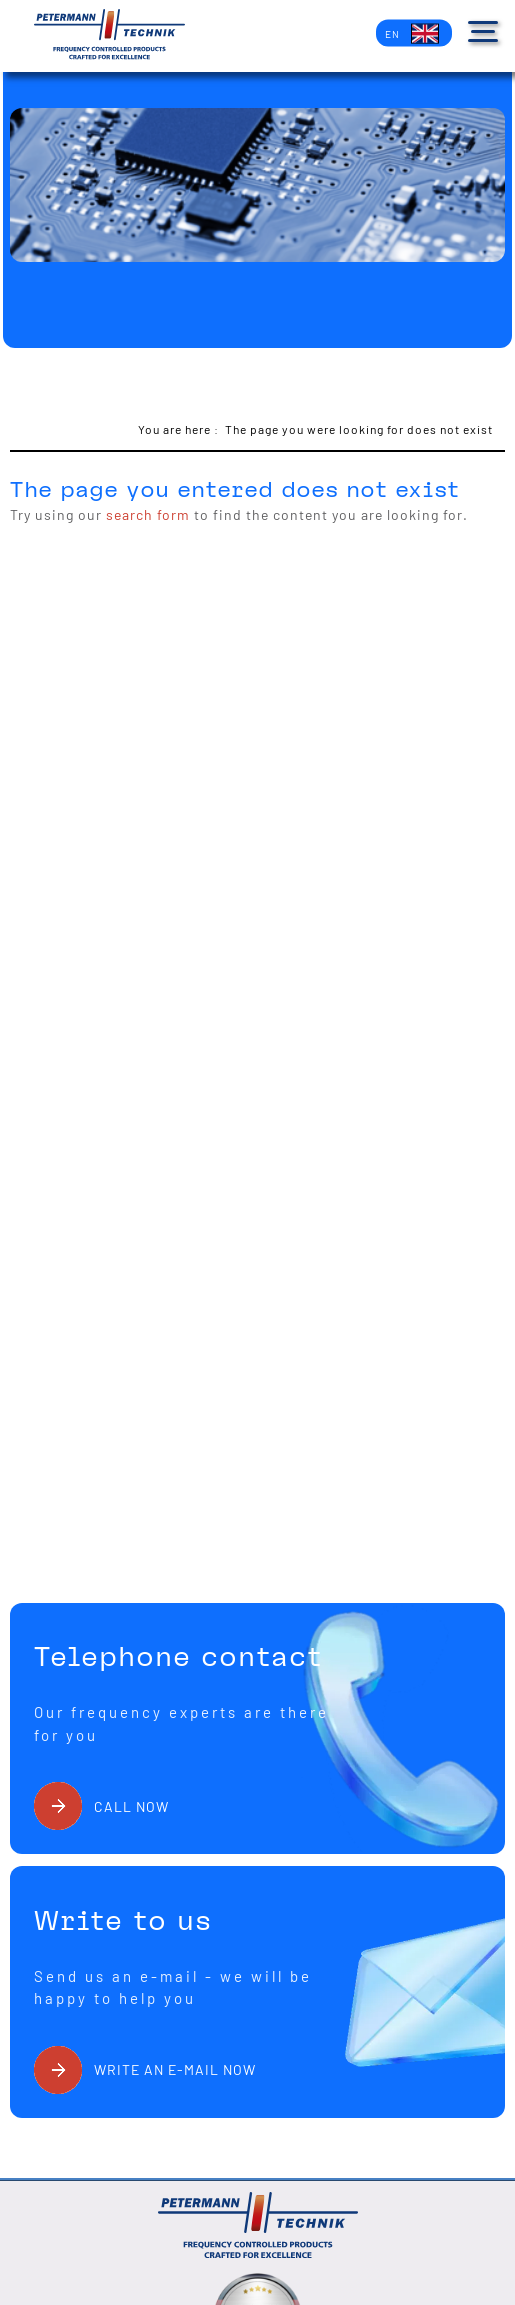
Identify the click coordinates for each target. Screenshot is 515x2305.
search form (148, 514)
